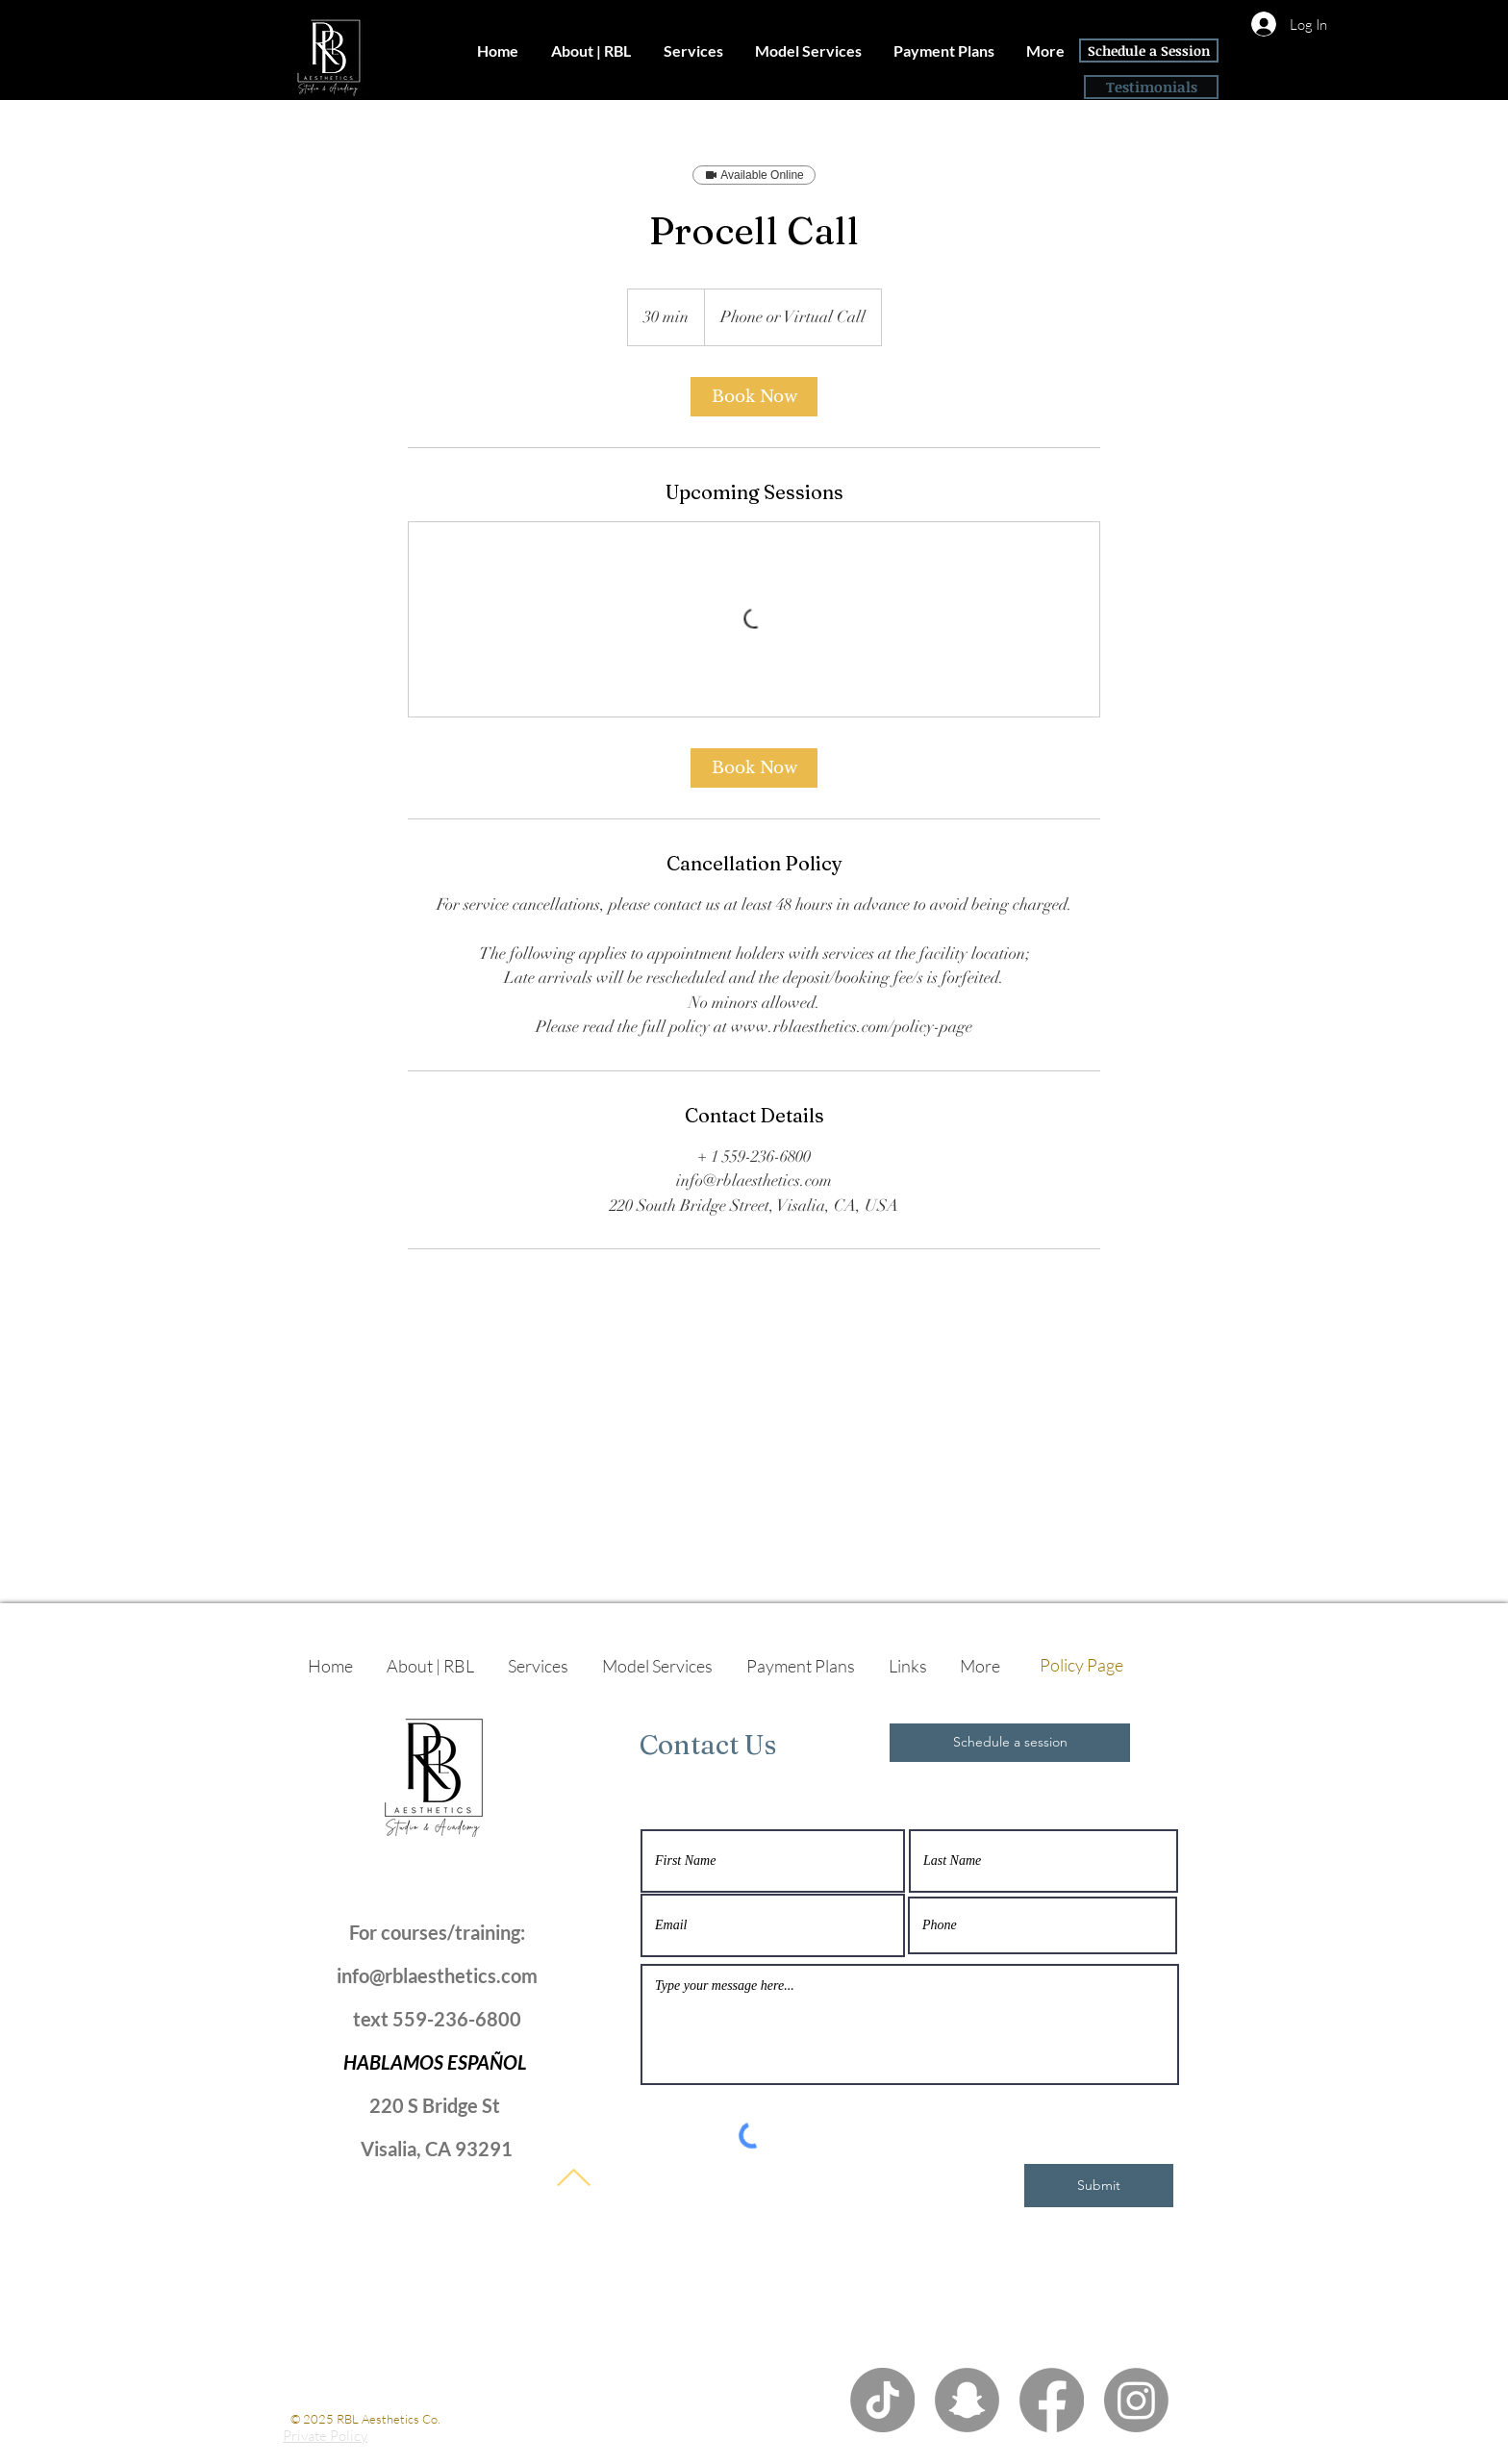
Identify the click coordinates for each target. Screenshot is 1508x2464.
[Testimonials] (1151, 87)
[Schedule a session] (1010, 1742)
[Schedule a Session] (1149, 50)
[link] (754, 396)
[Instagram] (1136, 2400)
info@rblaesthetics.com (437, 1975)
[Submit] (1098, 2185)
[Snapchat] (967, 2400)
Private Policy (325, 2435)
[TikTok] (882, 2400)
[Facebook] (1051, 2400)
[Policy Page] (1081, 1666)
